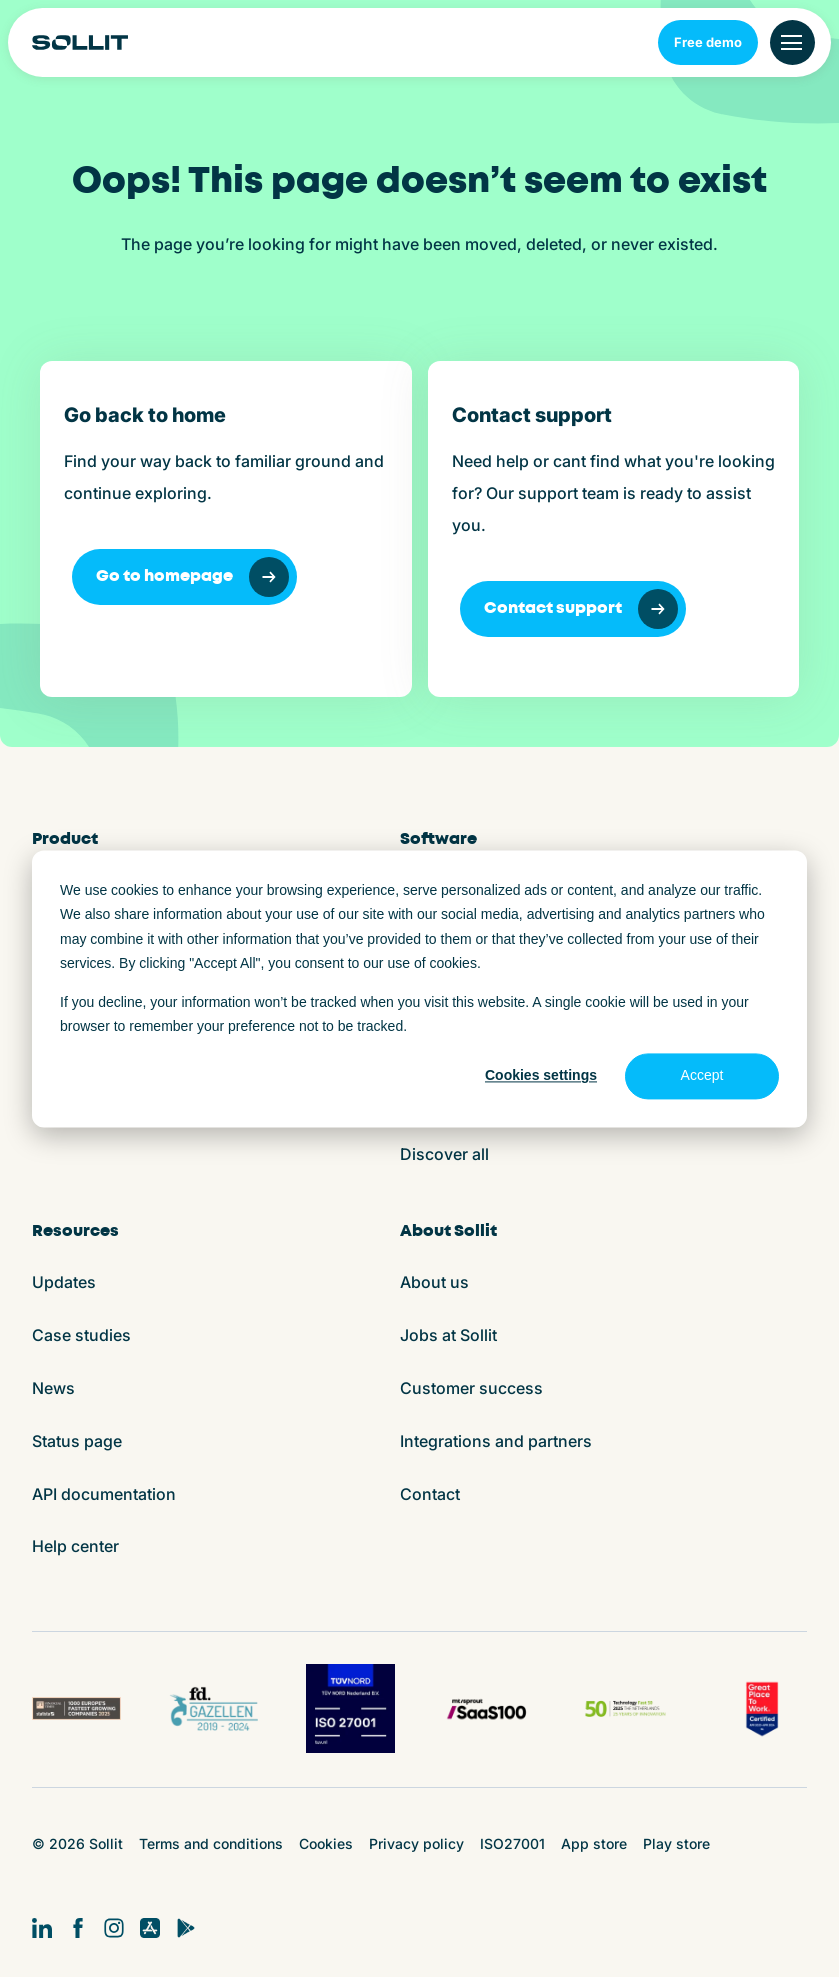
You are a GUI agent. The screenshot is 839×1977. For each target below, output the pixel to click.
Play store (676, 1843)
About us (434, 1282)
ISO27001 (512, 1843)
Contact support (581, 609)
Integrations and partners (496, 1441)
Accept (702, 1076)
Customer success (471, 1388)
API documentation (104, 1494)
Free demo (708, 42)
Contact (430, 1494)
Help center (75, 1546)
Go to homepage (192, 577)
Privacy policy (416, 1843)
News (53, 1388)
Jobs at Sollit (448, 1335)
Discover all (444, 1154)
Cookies (326, 1843)
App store (594, 1843)
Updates (64, 1282)
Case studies (81, 1335)
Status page (77, 1441)
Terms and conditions (211, 1843)
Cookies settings (541, 1076)
